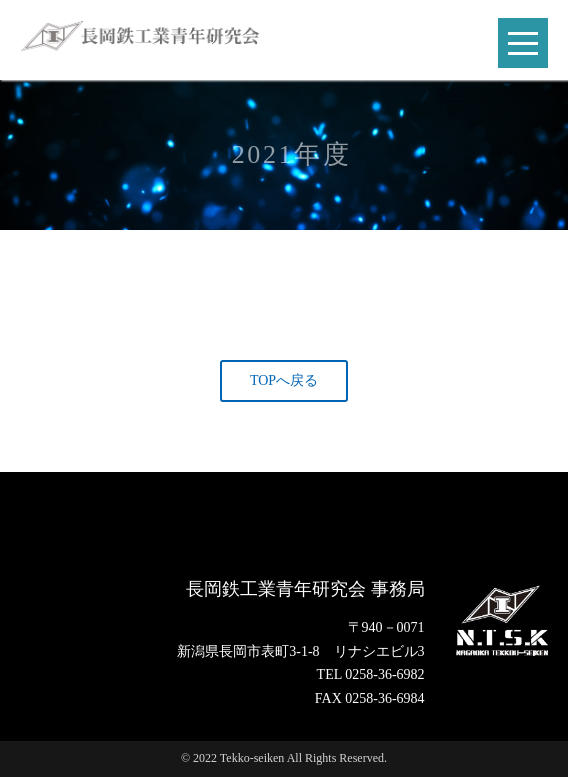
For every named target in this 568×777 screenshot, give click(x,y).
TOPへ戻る (284, 380)
